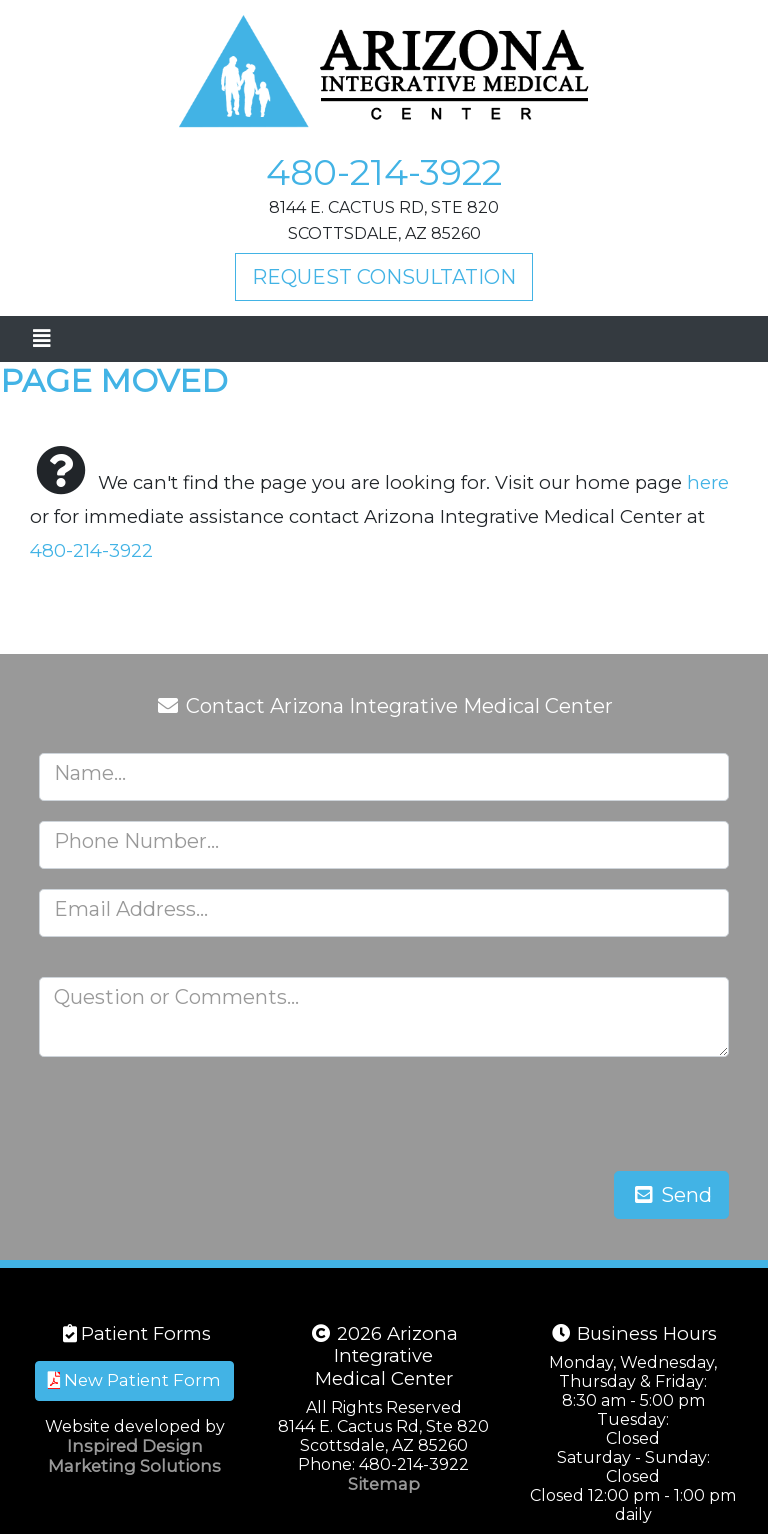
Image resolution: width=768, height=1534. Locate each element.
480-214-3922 (384, 172)
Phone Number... (136, 841)
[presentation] (577, 1116)
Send (671, 1195)
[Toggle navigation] (41, 339)
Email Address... (131, 909)
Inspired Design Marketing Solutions (134, 1456)
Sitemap (384, 1484)
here (708, 482)
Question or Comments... (176, 997)
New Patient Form (134, 1380)
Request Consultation (384, 277)
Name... (90, 773)
